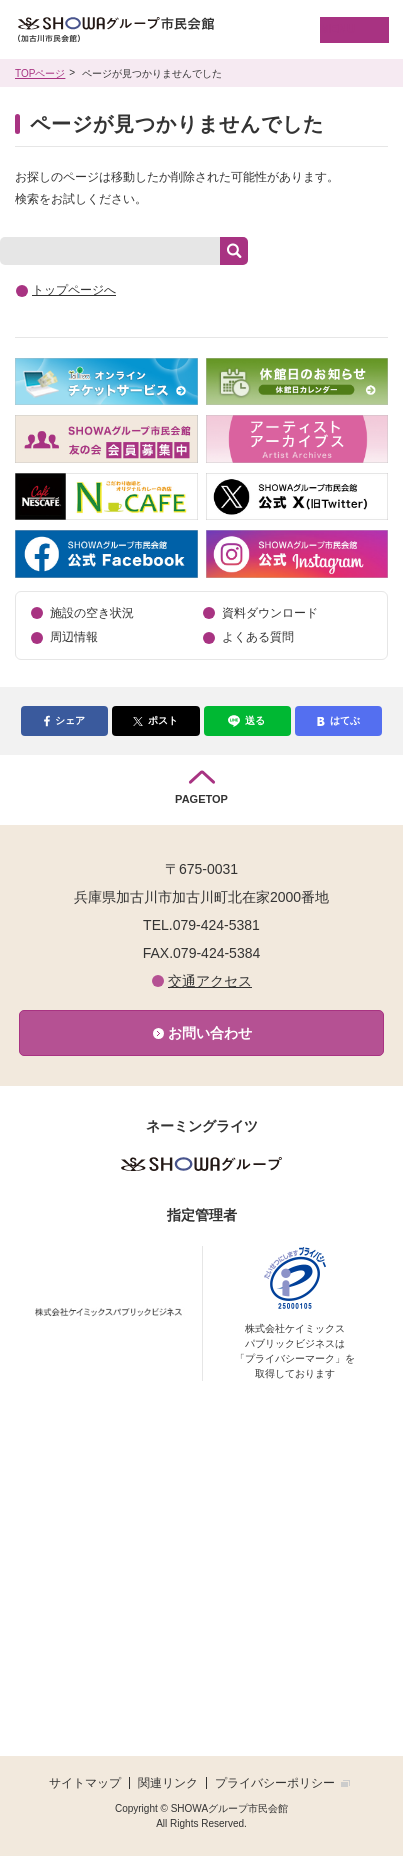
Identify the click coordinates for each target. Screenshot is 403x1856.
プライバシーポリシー (275, 1783)
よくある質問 (258, 637)
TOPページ (40, 73)
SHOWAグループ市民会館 (148, 30)
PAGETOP (201, 799)
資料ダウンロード (270, 613)
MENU (337, 29)
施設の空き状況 (92, 613)
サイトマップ (85, 1783)
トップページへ (74, 290)
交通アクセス (210, 981)
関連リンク (168, 1783)
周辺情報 (74, 637)
